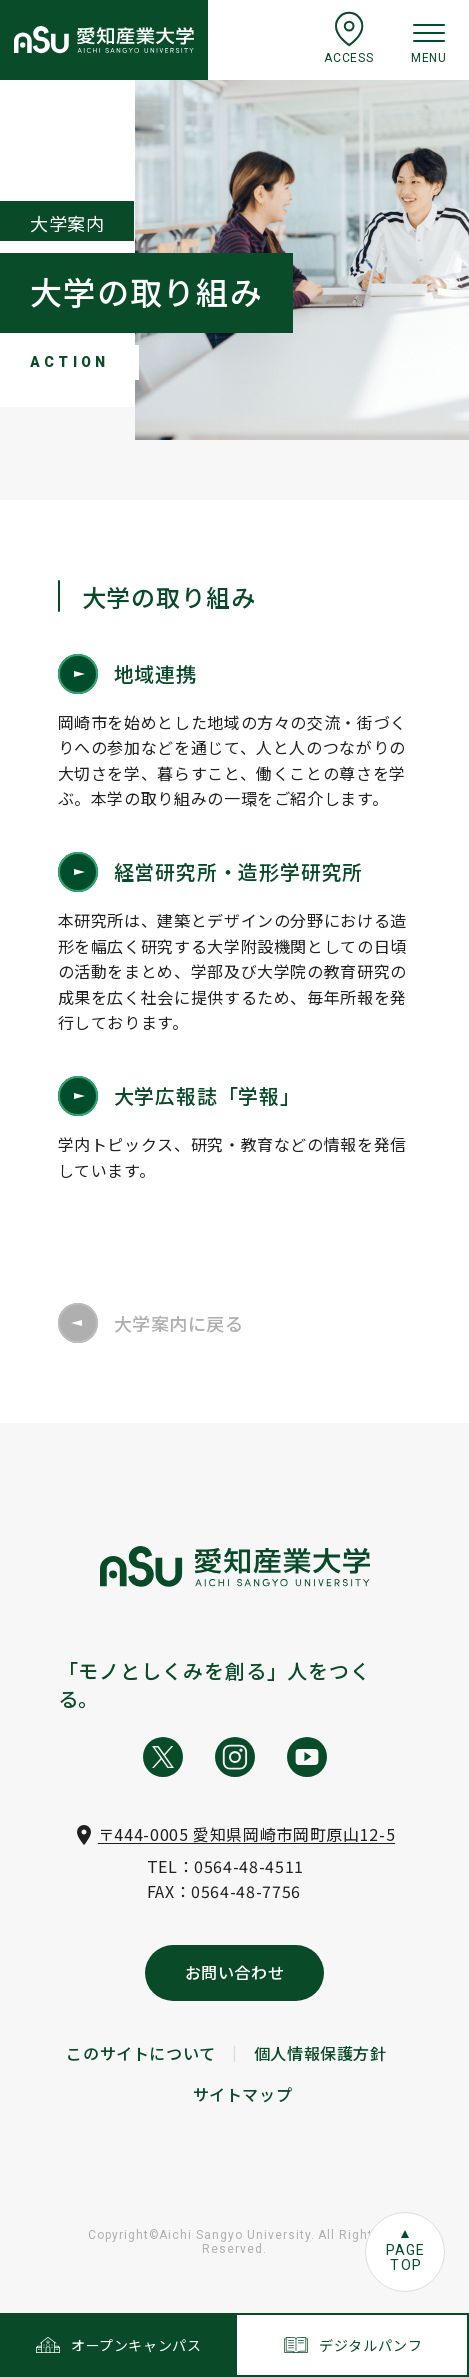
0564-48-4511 (249, 1866)
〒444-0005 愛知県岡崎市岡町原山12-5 (246, 1834)
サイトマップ (243, 2094)
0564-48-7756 (246, 1891)
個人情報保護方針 (320, 2053)
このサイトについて (141, 2053)
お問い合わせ (235, 1972)
